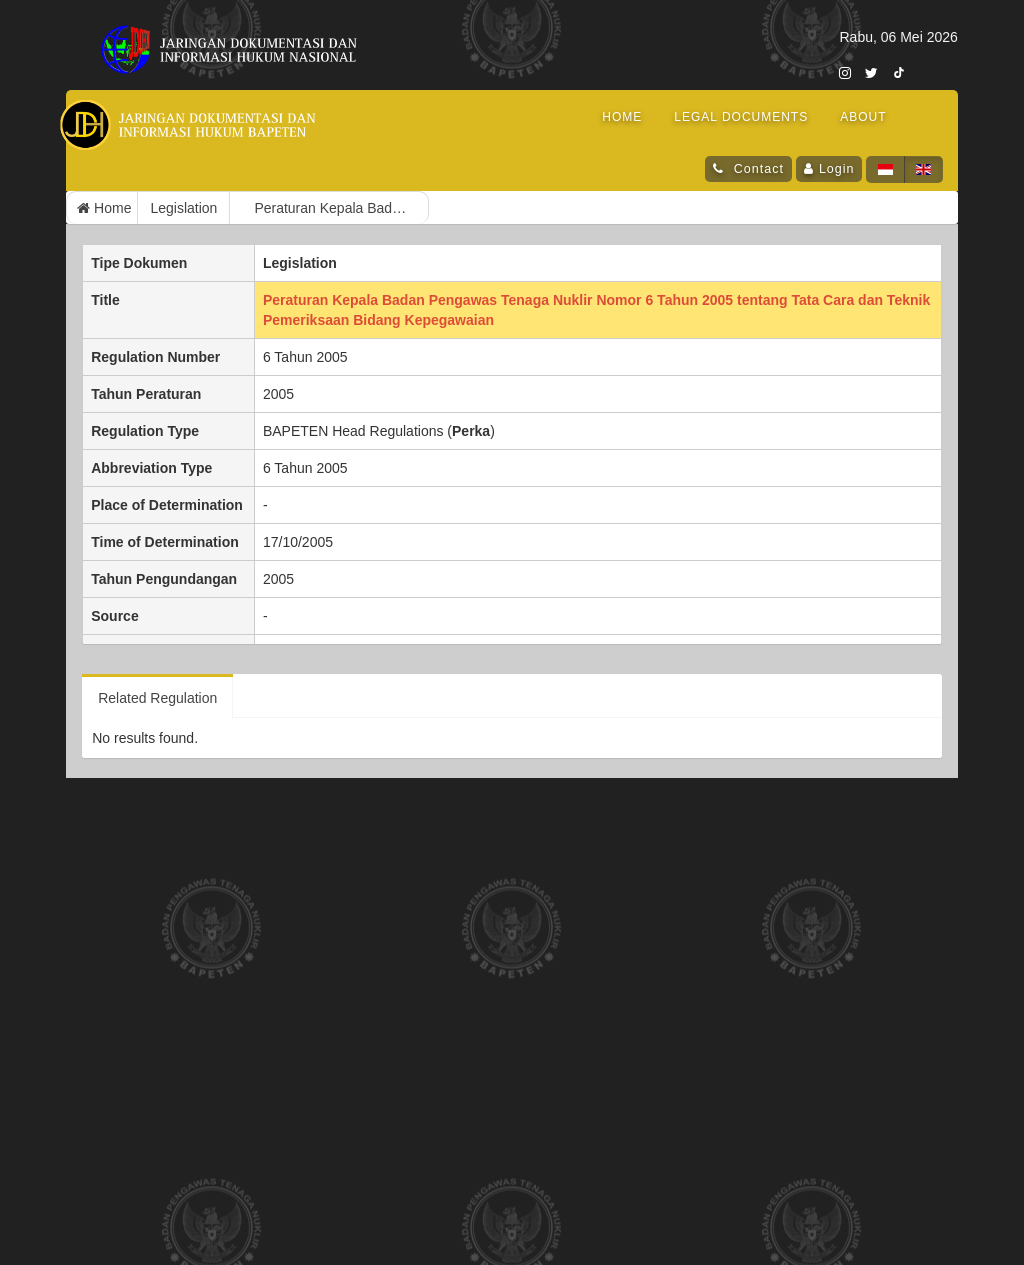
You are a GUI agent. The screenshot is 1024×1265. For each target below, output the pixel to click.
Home (104, 208)
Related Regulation (157, 698)
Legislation (183, 208)
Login (837, 169)
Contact (756, 169)
